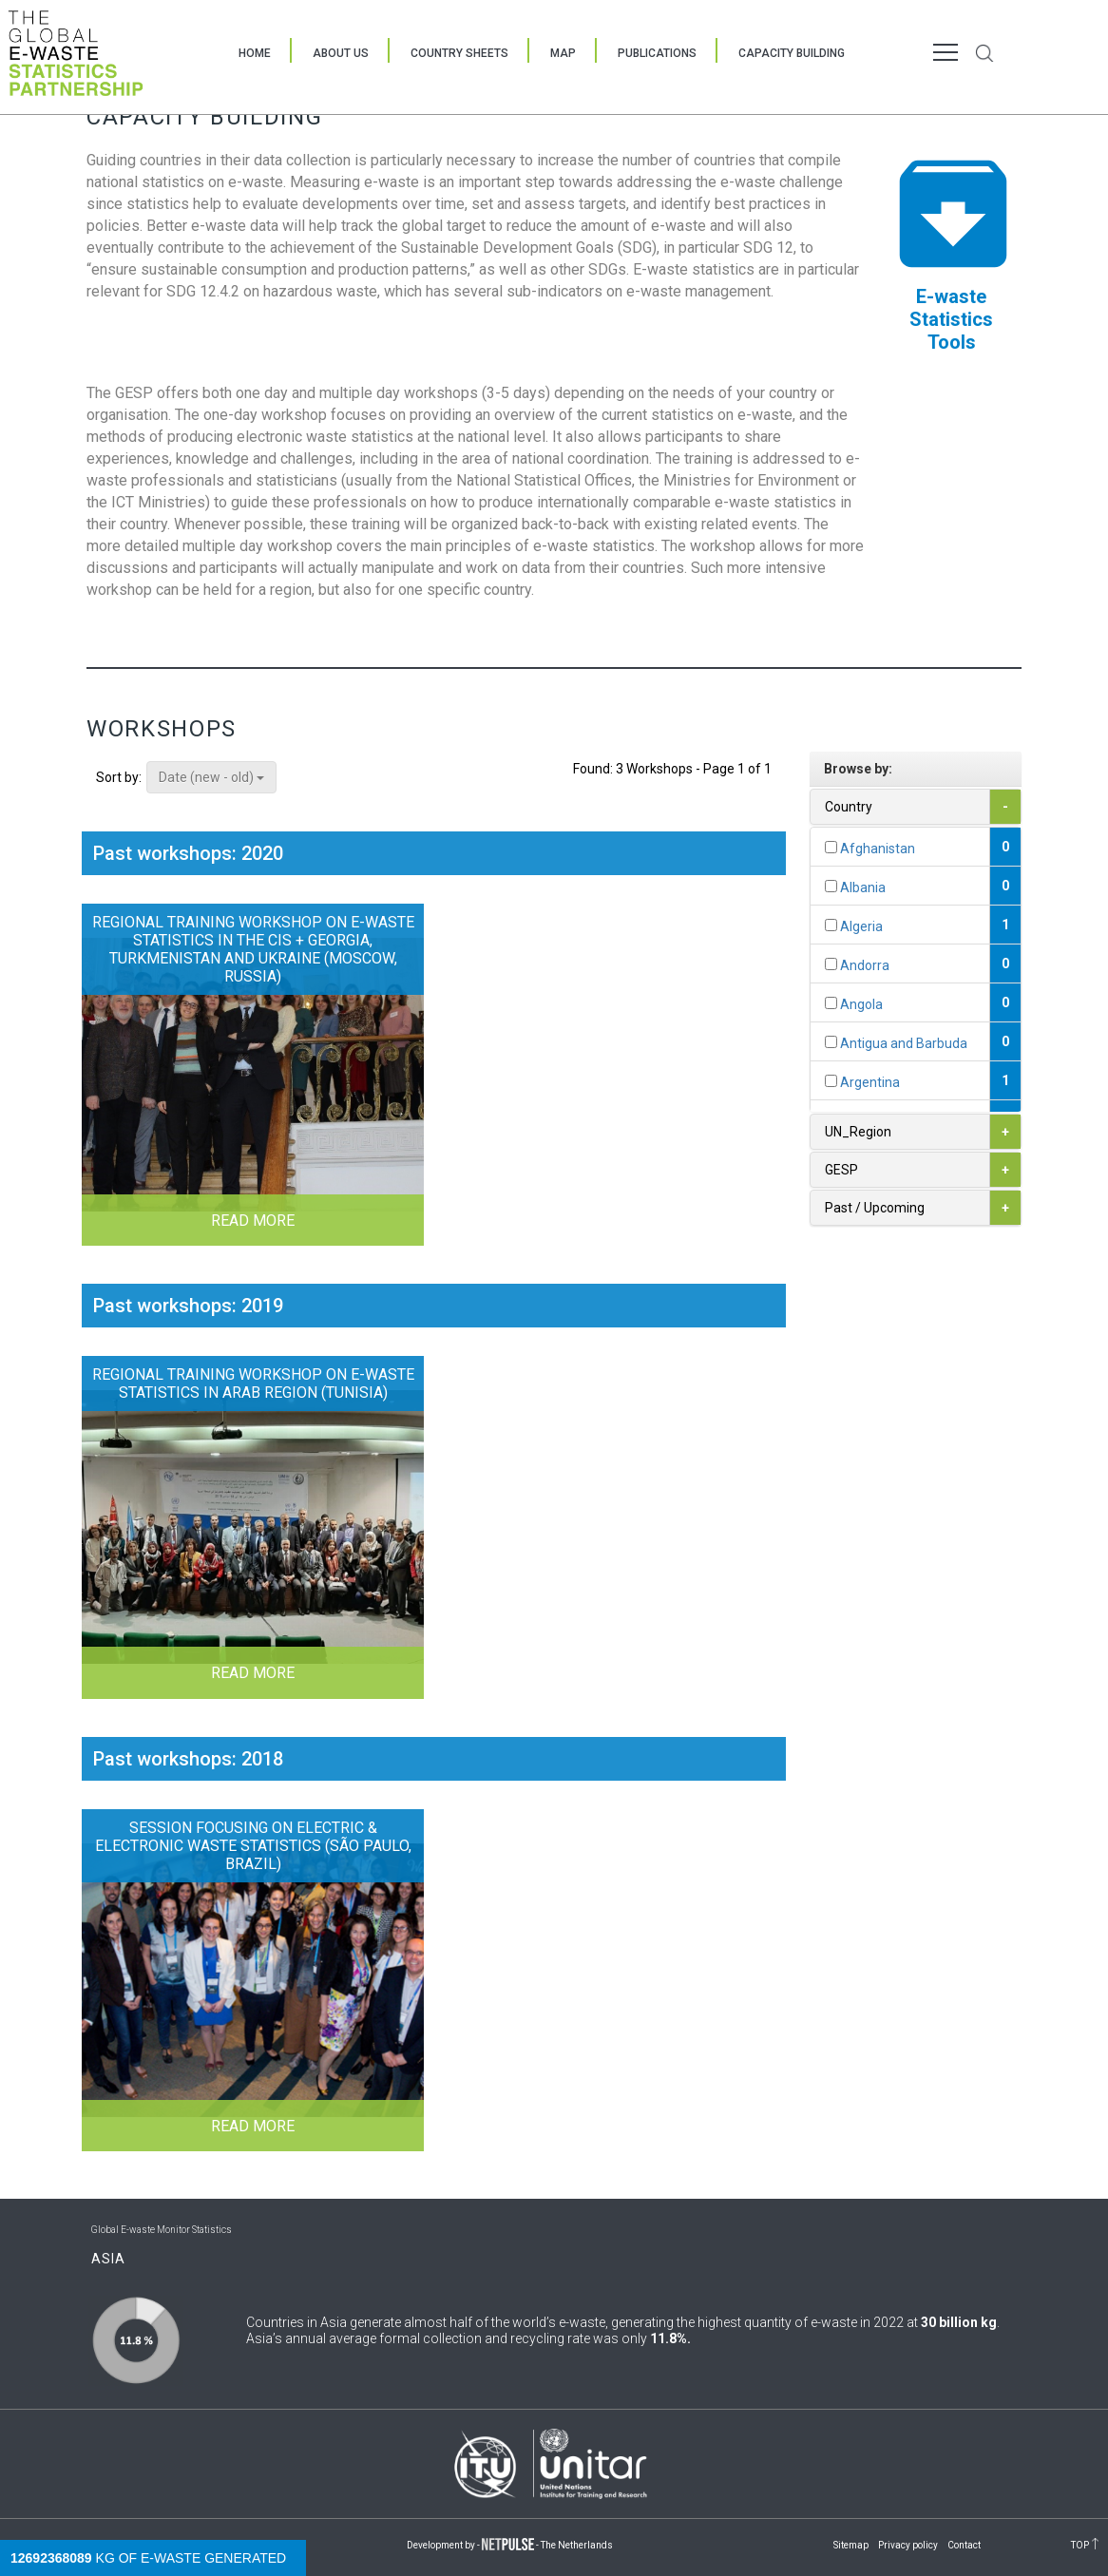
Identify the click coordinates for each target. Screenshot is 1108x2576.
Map (563, 53)
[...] (831, 847)
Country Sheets (459, 53)
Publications (657, 53)
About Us (341, 53)
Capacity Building (791, 53)
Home (255, 53)
